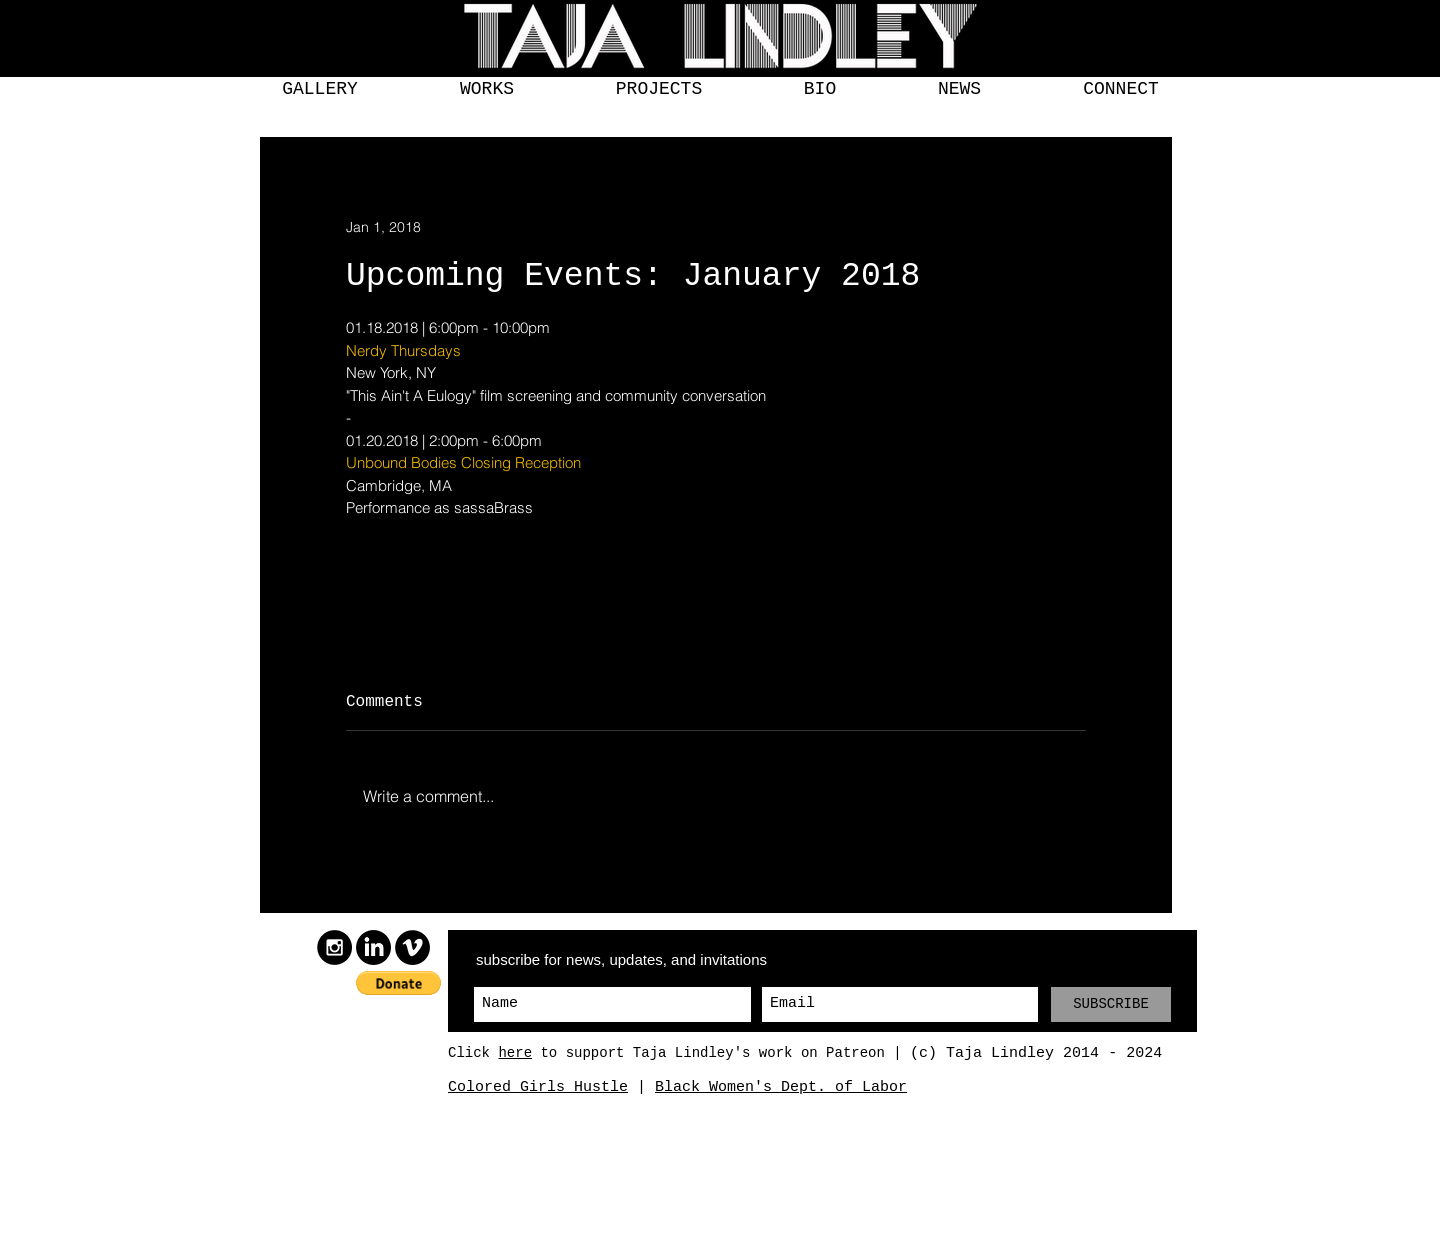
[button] (320, 89)
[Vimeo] (412, 947)
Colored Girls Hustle (538, 1087)
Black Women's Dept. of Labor (781, 1087)
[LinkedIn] (373, 947)
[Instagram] (334, 947)
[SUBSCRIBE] (1111, 1004)
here (515, 1053)
